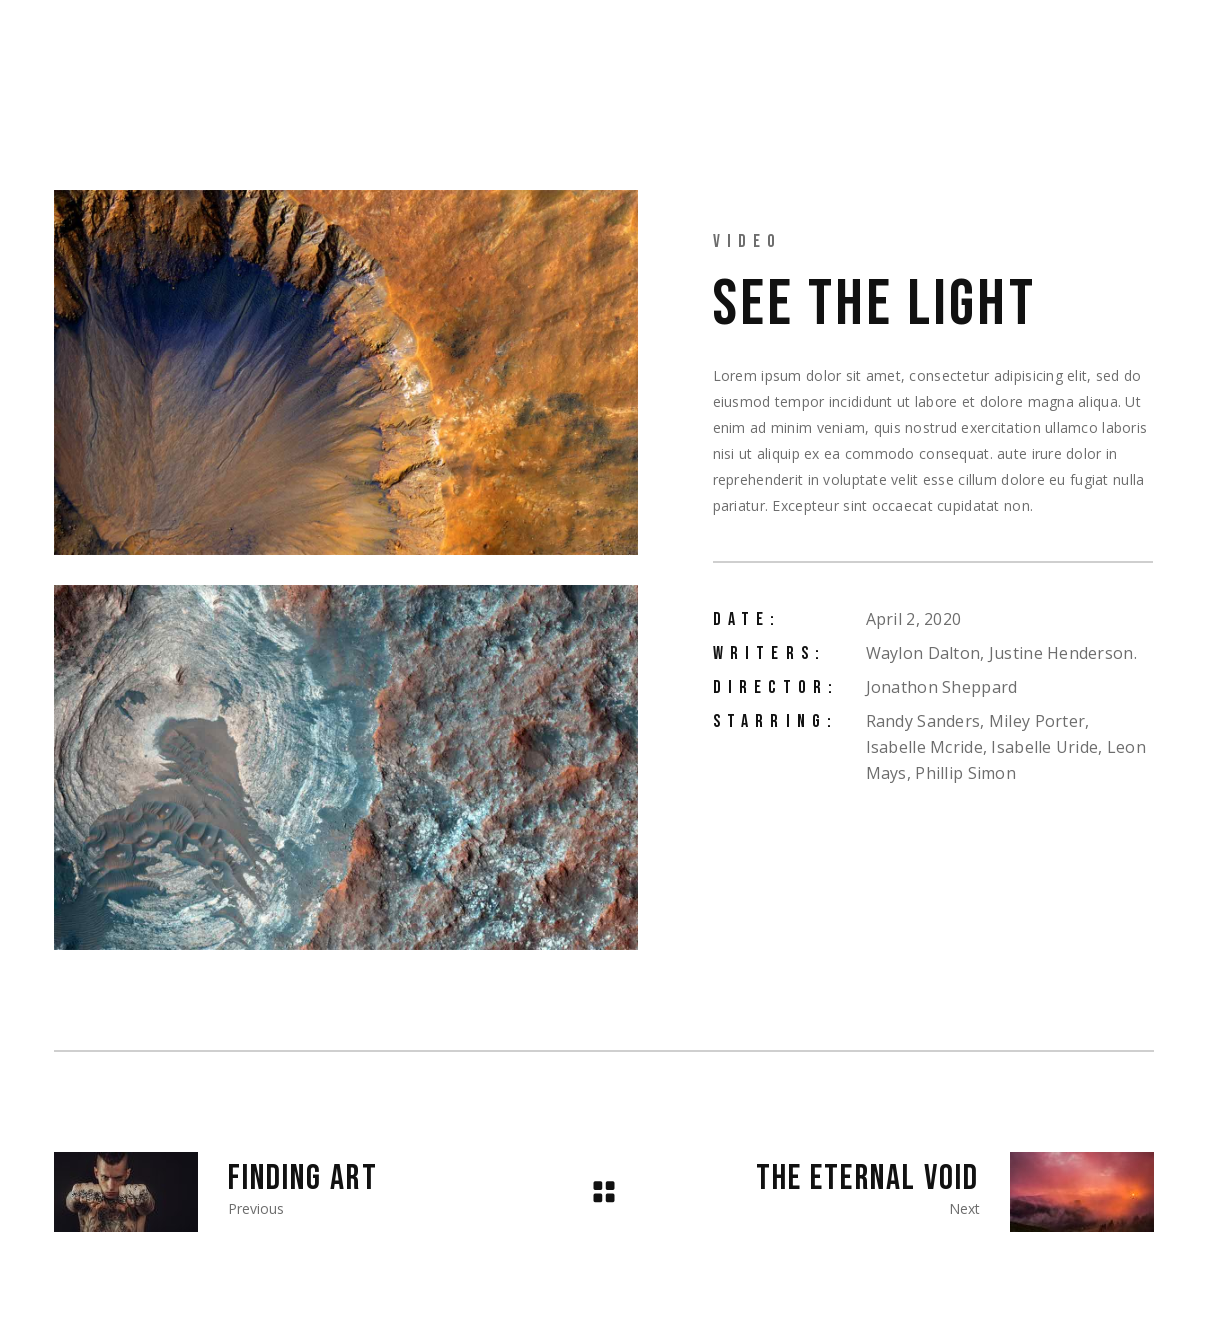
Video (748, 241)
